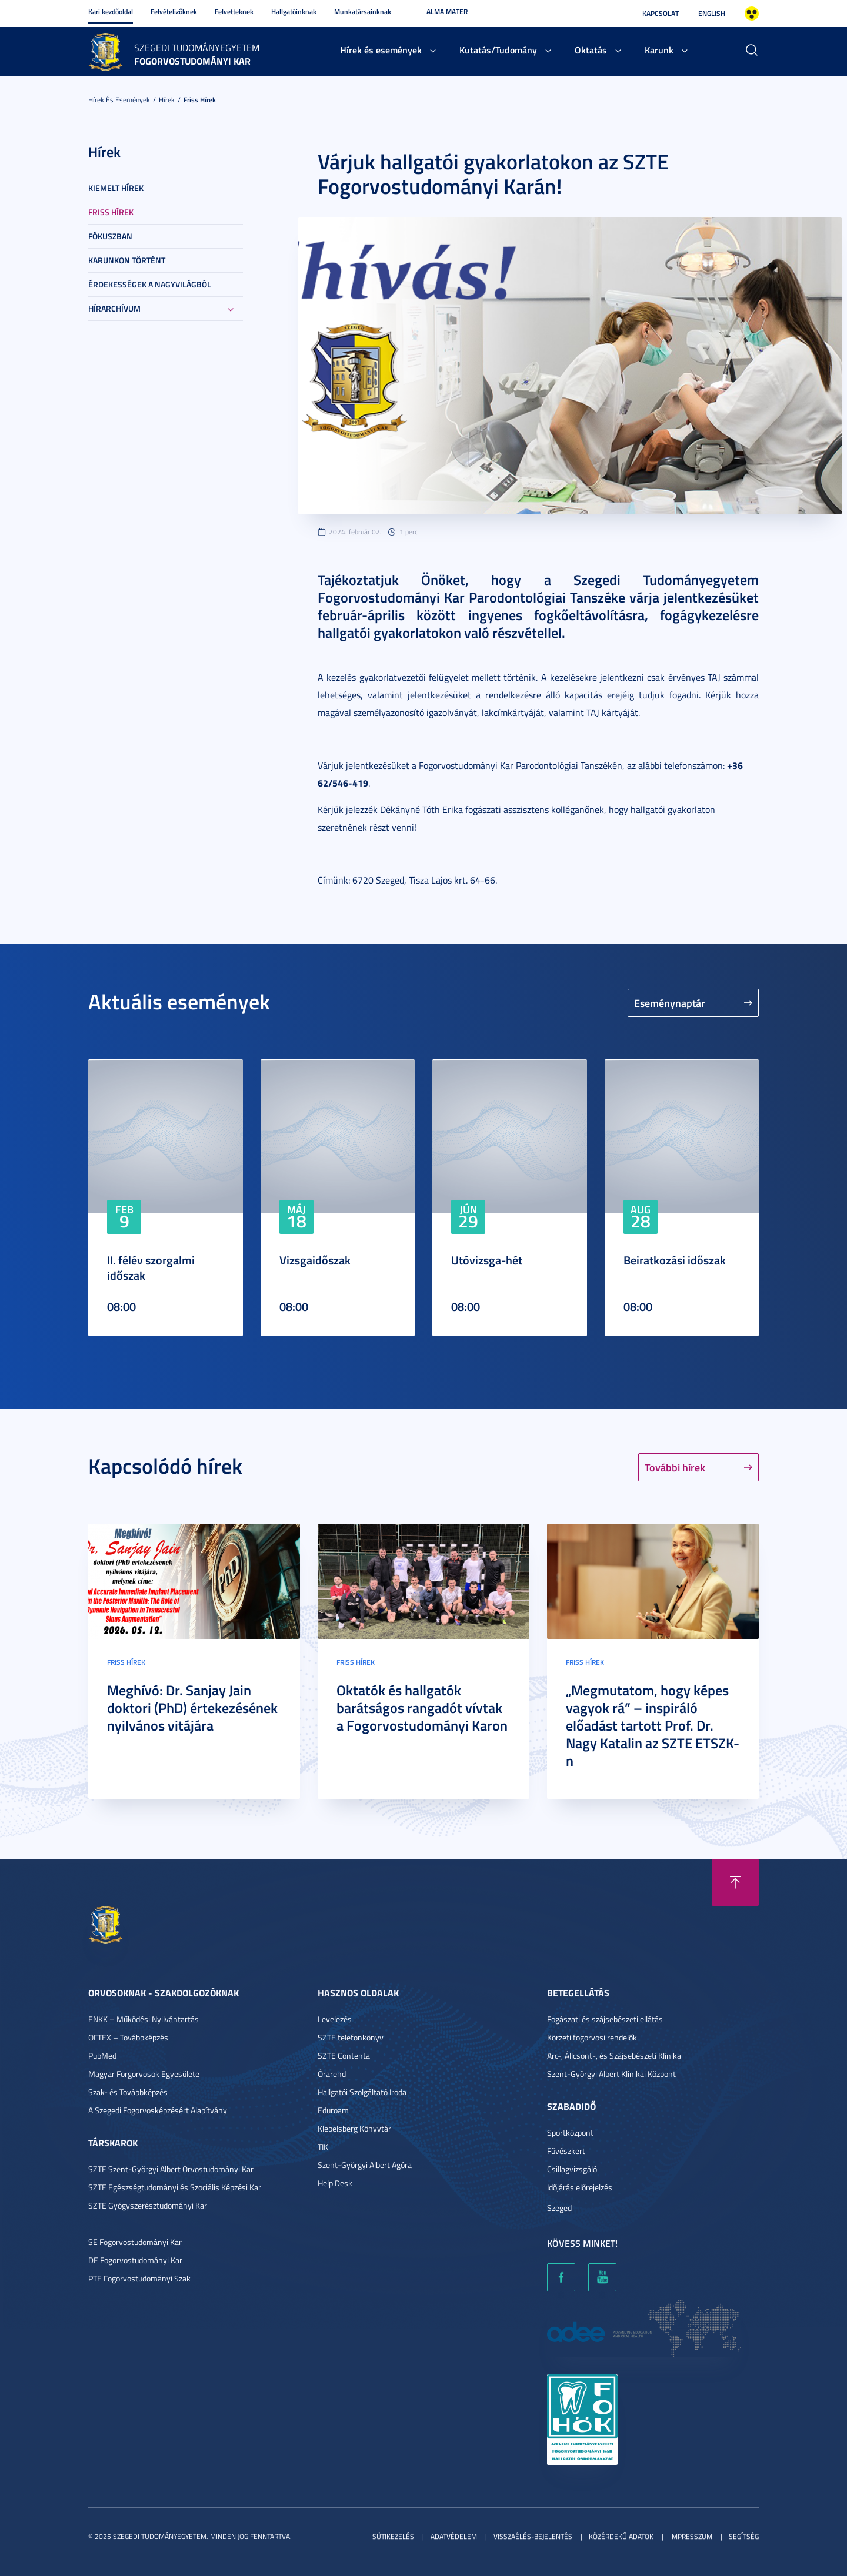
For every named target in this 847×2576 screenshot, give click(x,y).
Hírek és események (381, 49)
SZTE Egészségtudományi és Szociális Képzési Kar (174, 2187)
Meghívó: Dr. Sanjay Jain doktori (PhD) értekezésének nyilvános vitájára (192, 1707)
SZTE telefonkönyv (351, 2037)
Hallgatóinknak (293, 11)
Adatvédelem (454, 2536)
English (711, 13)
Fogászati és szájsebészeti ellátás (605, 2019)
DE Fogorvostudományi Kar (135, 2260)
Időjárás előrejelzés (579, 2187)
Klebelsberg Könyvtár (354, 2128)
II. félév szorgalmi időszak (151, 1267)
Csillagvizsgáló (572, 2168)
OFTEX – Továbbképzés (128, 2037)
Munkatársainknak (362, 11)
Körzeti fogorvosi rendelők (592, 2037)
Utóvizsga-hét (486, 1260)
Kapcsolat (660, 13)
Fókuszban (110, 236)
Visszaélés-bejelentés (532, 2536)
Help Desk (335, 2183)
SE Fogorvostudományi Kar (135, 2241)
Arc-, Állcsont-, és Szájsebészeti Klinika (614, 2055)
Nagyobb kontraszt (752, 13)
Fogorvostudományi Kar (192, 61)
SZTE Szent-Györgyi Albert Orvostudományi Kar (171, 2168)
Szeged (559, 2207)
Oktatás (591, 49)
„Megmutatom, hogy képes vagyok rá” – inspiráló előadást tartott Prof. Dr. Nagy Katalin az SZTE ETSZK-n (652, 1725)
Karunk (659, 49)
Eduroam (333, 2110)
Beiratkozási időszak (674, 1260)
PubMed (102, 2055)
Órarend (332, 2073)
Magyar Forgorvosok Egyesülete (143, 2073)
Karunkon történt (126, 260)
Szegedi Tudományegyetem (196, 47)
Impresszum (691, 2536)
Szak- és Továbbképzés (128, 2091)
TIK (323, 2146)
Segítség (744, 2536)
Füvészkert (566, 2150)
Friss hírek (200, 100)
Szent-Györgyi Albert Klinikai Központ (611, 2073)
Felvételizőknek (174, 11)
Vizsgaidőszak (315, 1260)
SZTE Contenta (344, 2055)
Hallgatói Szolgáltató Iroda (362, 2091)
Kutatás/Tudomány (498, 49)
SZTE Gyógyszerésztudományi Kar (147, 2205)
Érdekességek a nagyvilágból (149, 284)
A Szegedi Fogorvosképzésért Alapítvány (157, 2110)
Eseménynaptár (669, 1003)
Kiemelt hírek (116, 187)
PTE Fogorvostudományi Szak (139, 2278)
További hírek (675, 1467)
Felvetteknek (234, 11)
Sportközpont (570, 2132)
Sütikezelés (393, 2536)
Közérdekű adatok (621, 2536)
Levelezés (335, 2019)
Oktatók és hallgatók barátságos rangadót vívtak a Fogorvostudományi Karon (422, 1707)
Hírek (167, 100)
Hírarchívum (114, 308)
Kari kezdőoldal (110, 11)
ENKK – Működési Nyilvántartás (143, 2019)
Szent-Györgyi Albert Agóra (365, 2164)
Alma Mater (447, 11)
